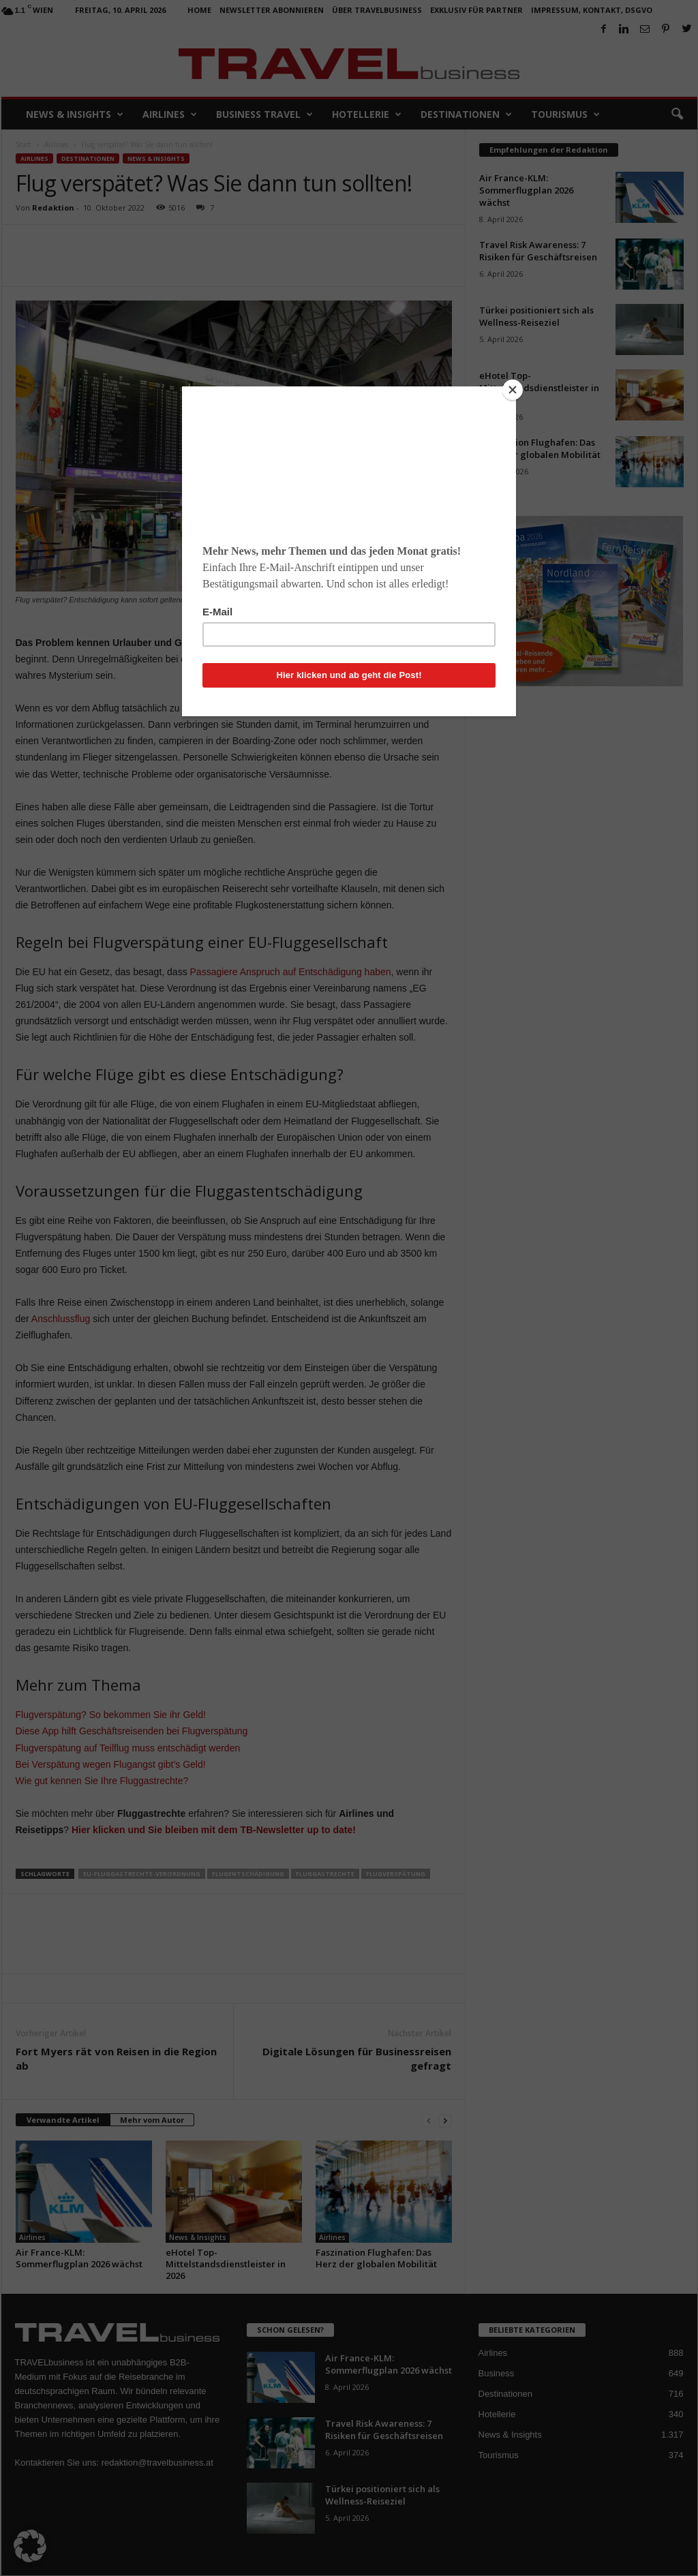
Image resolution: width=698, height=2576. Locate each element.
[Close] (512, 390)
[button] (30, 2546)
